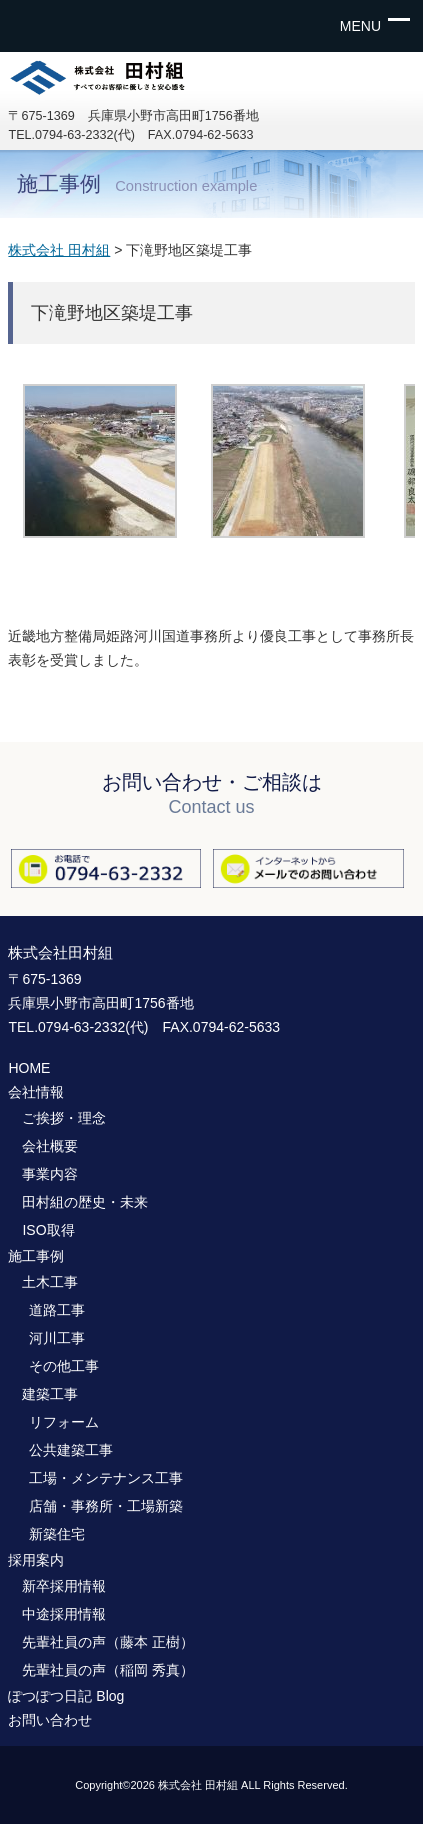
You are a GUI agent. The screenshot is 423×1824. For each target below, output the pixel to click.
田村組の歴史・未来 (85, 1202)
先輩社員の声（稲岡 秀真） (108, 1670)
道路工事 (57, 1310)
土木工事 (50, 1282)
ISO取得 (48, 1230)
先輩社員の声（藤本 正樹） (108, 1642)
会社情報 (36, 1092)
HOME (29, 1068)
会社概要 (50, 1146)
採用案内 (36, 1560)
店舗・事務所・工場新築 (106, 1506)
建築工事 (50, 1394)
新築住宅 (57, 1534)
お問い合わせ (50, 1720)
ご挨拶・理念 (64, 1118)
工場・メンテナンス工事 (106, 1478)
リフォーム (64, 1422)
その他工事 (64, 1366)
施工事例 (36, 1256)
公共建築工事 (71, 1450)
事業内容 (50, 1174)
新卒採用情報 (64, 1586)
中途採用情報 (64, 1614)
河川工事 (57, 1338)
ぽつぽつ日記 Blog (66, 1696)
